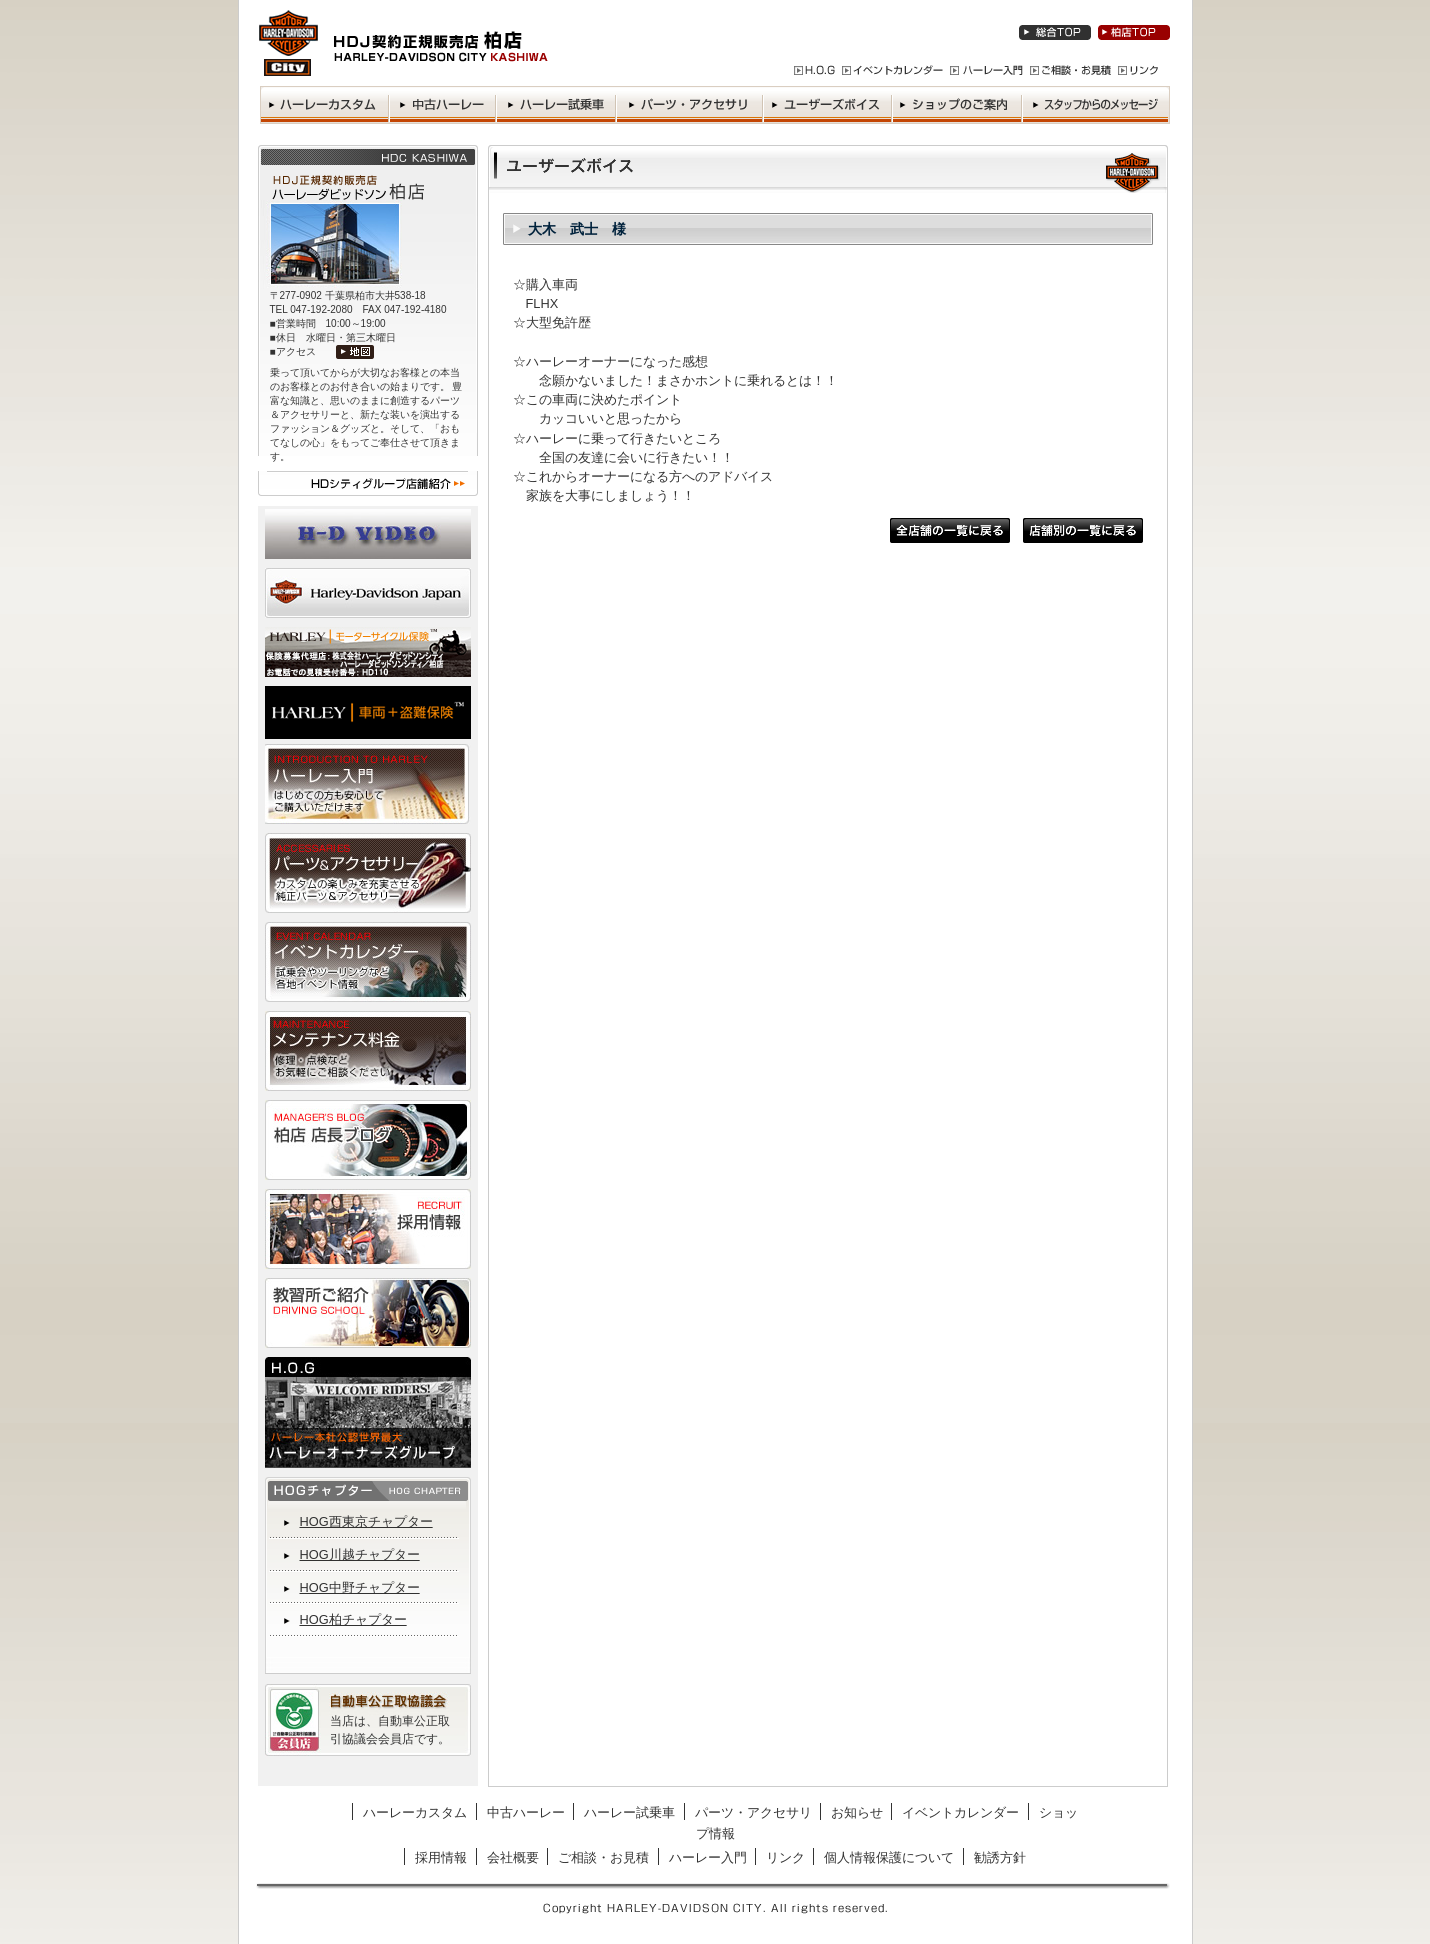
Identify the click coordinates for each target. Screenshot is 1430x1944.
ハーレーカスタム (415, 1812)
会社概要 (513, 1857)
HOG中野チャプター (360, 1587)
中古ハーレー (526, 1812)
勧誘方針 (1000, 1857)
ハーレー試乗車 (629, 1812)
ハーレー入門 (708, 1857)
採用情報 (441, 1857)
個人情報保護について (889, 1857)
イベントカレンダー (960, 1812)
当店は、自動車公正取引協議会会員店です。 (390, 1730)
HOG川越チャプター (360, 1554)
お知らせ (857, 1812)
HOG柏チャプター (353, 1619)
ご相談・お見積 (603, 1857)
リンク (785, 1857)
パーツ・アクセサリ (753, 1812)
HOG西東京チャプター (366, 1521)
